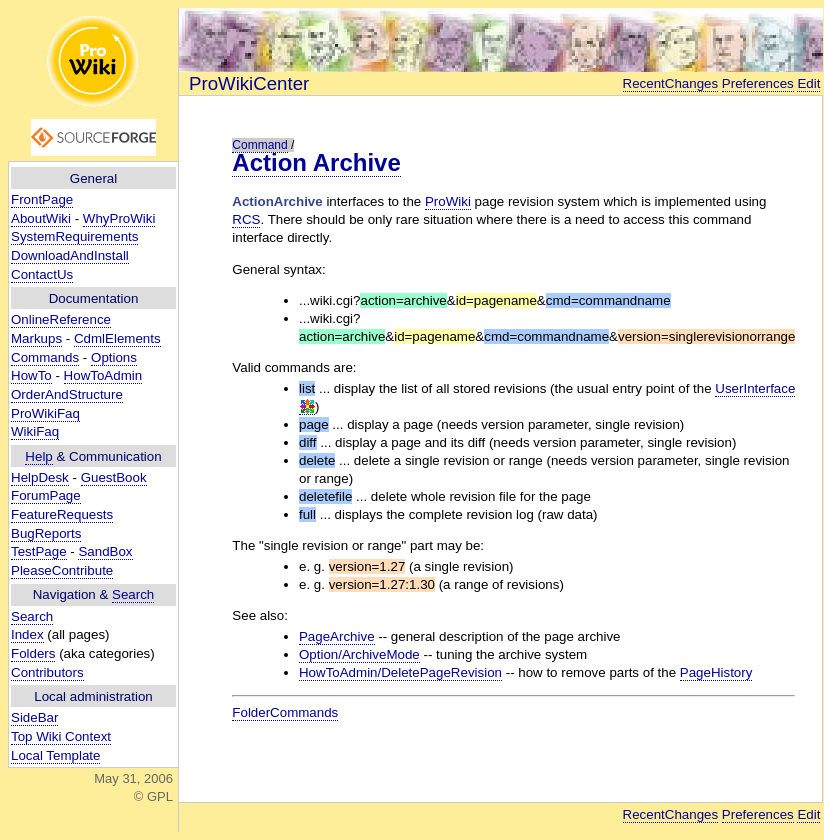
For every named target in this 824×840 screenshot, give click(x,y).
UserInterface (755, 388)
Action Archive (316, 162)
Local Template (55, 755)
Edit (808, 83)
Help (38, 456)
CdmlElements (117, 338)
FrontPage (42, 199)
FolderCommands (285, 712)
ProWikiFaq (45, 413)
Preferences (758, 83)
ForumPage (46, 495)
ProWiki (448, 201)
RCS (246, 219)
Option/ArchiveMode (359, 654)
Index (27, 634)
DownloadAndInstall (70, 255)
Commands (45, 357)
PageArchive (337, 636)
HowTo (31, 375)
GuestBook (114, 477)
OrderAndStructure (67, 394)
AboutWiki (41, 218)
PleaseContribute (62, 570)
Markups (36, 338)
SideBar (34, 717)
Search (133, 594)
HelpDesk (40, 477)
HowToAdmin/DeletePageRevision (400, 672)
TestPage (39, 551)
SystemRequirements (74, 236)
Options (114, 357)
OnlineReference (61, 319)
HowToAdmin (103, 375)
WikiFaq (35, 431)
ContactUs (42, 274)
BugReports (46, 533)
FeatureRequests (62, 514)
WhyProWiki (119, 218)
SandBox (105, 551)
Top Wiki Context (61, 736)
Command (259, 145)
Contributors (47, 672)
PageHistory (716, 672)
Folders (33, 653)
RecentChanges (671, 83)
